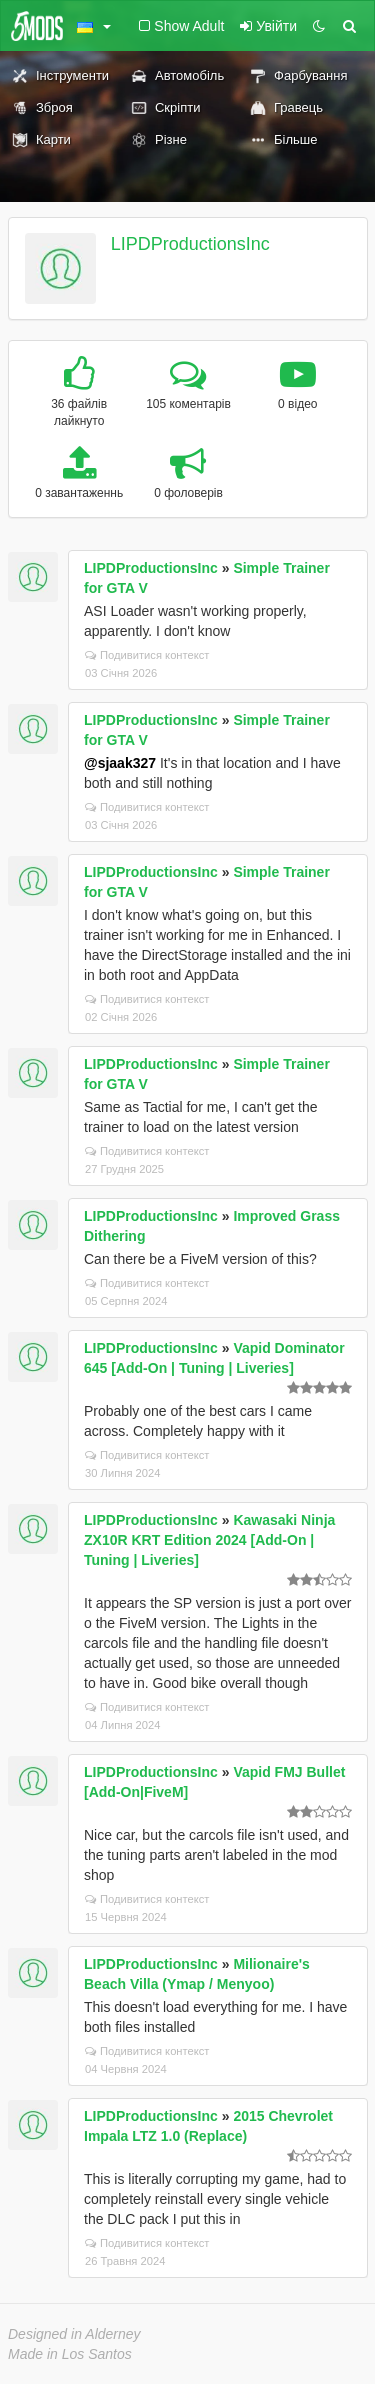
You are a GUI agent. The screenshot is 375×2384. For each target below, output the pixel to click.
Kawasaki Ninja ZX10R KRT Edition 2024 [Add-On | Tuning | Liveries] (209, 1540)
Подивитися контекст (147, 655)
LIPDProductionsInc (190, 244)
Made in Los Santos (70, 2354)
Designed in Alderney (74, 2334)
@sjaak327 (120, 763)
